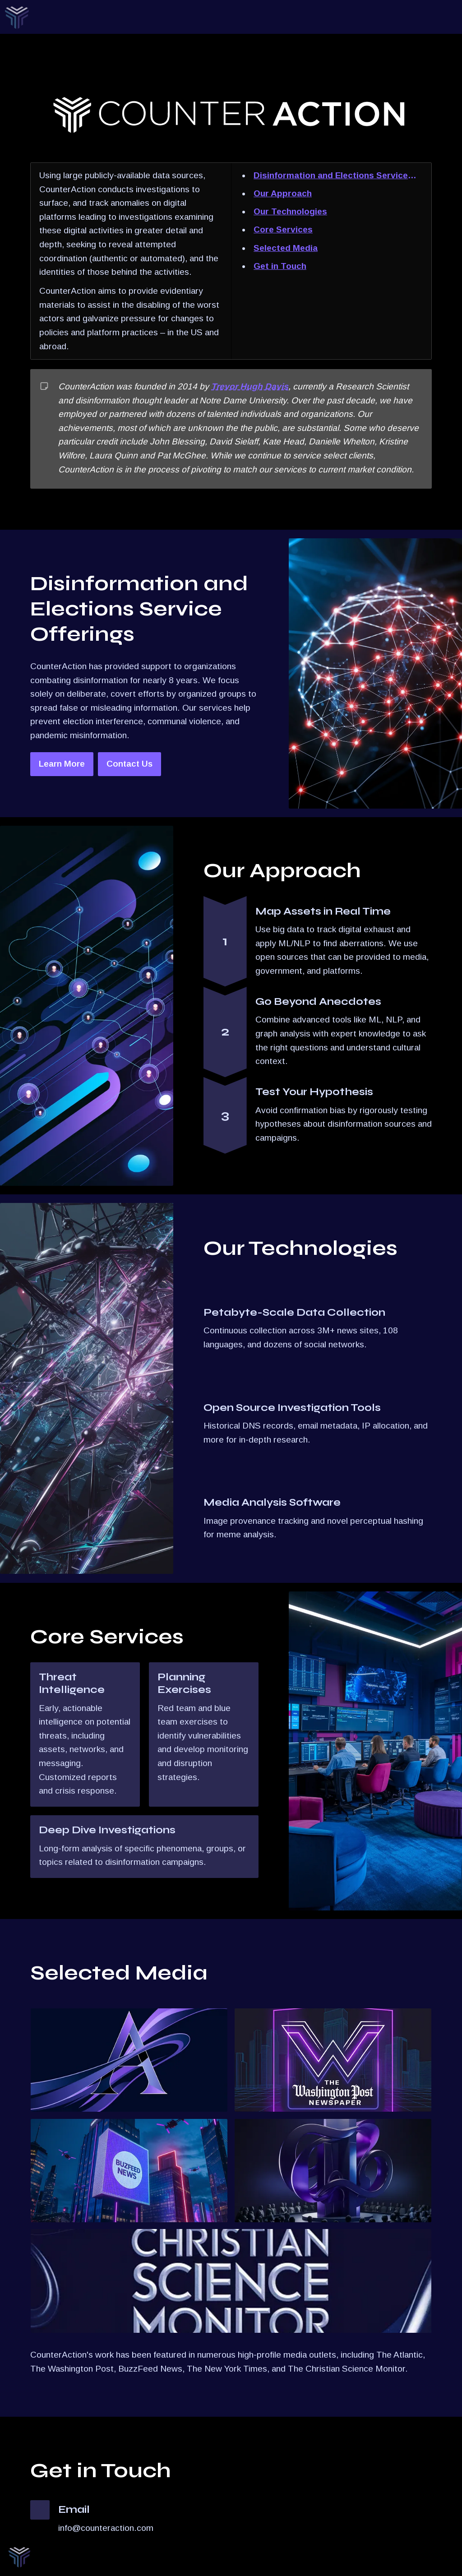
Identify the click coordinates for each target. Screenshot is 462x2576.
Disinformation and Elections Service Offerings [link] (331, 177)
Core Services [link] (283, 229)
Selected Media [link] (286, 248)
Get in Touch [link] (280, 266)
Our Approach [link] (283, 193)
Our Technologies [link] (290, 211)
